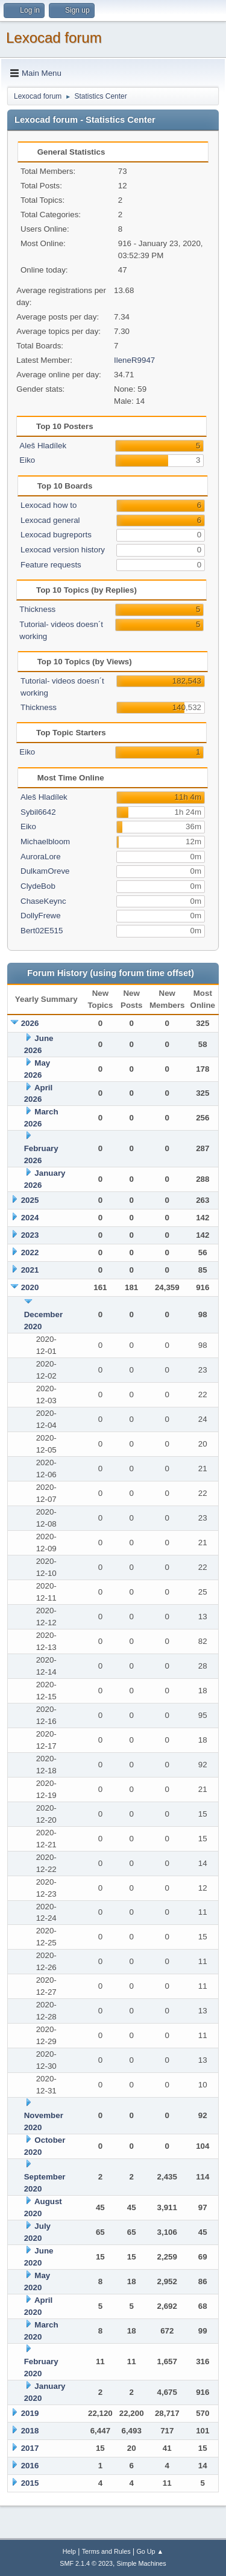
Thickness (37, 609)
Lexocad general (50, 520)
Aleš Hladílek (42, 445)
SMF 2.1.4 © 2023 (86, 2563)
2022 (30, 1252)
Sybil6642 (38, 812)
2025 (30, 1200)
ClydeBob (37, 886)
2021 (30, 1269)
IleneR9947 (134, 360)
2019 (30, 2413)
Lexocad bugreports (56, 534)
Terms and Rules (106, 2551)
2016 (30, 2465)
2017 (30, 2448)
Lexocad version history (62, 549)
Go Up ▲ (149, 2551)
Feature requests (50, 564)
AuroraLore (40, 856)
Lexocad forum (54, 37)
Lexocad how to (48, 505)
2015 (30, 2483)
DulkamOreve (44, 871)
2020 (30, 1287)
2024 (30, 1217)
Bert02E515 (41, 930)
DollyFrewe (40, 915)
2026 (30, 1023)
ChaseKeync (43, 901)
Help (69, 2551)
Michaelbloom (45, 841)
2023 (30, 1235)
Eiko (27, 460)
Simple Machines (141, 2563)
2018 (30, 2430)
